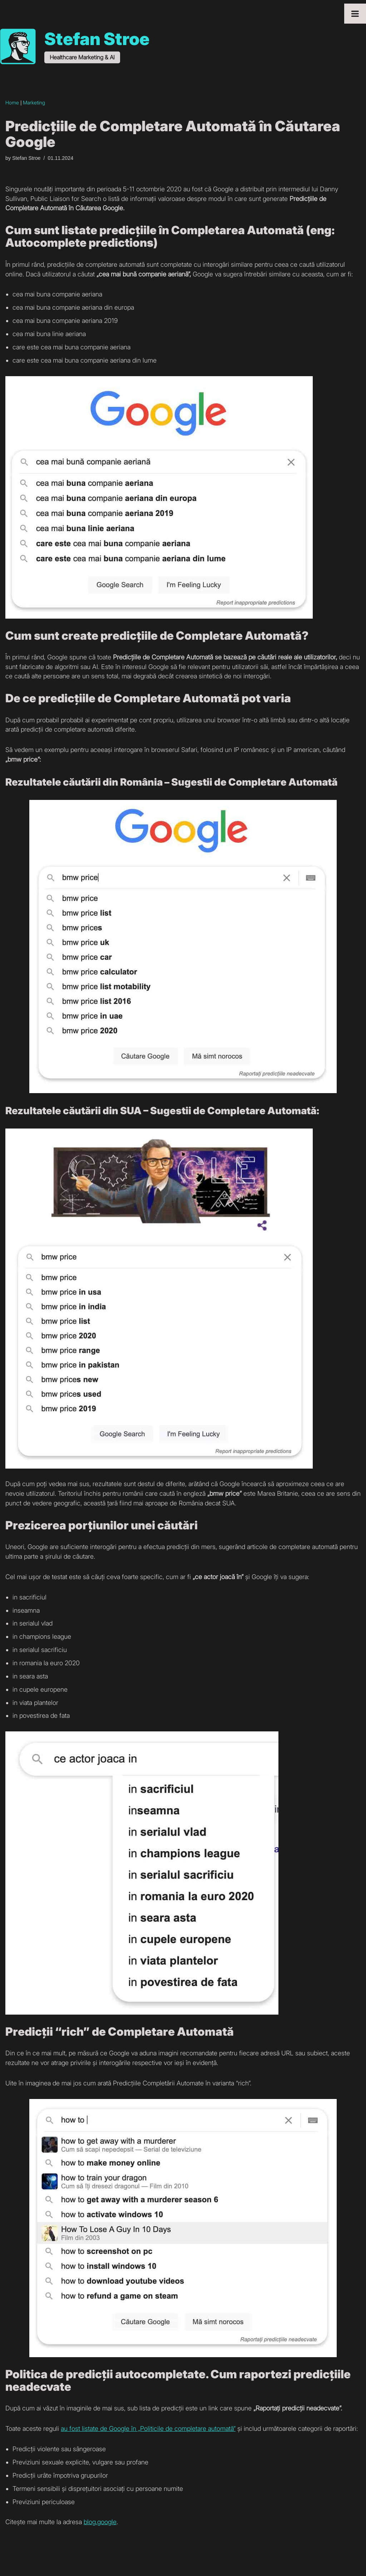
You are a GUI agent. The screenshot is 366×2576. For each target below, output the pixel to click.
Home (12, 103)
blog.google (100, 2528)
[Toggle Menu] (355, 14)
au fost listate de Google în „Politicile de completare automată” (148, 2434)
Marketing (34, 103)
